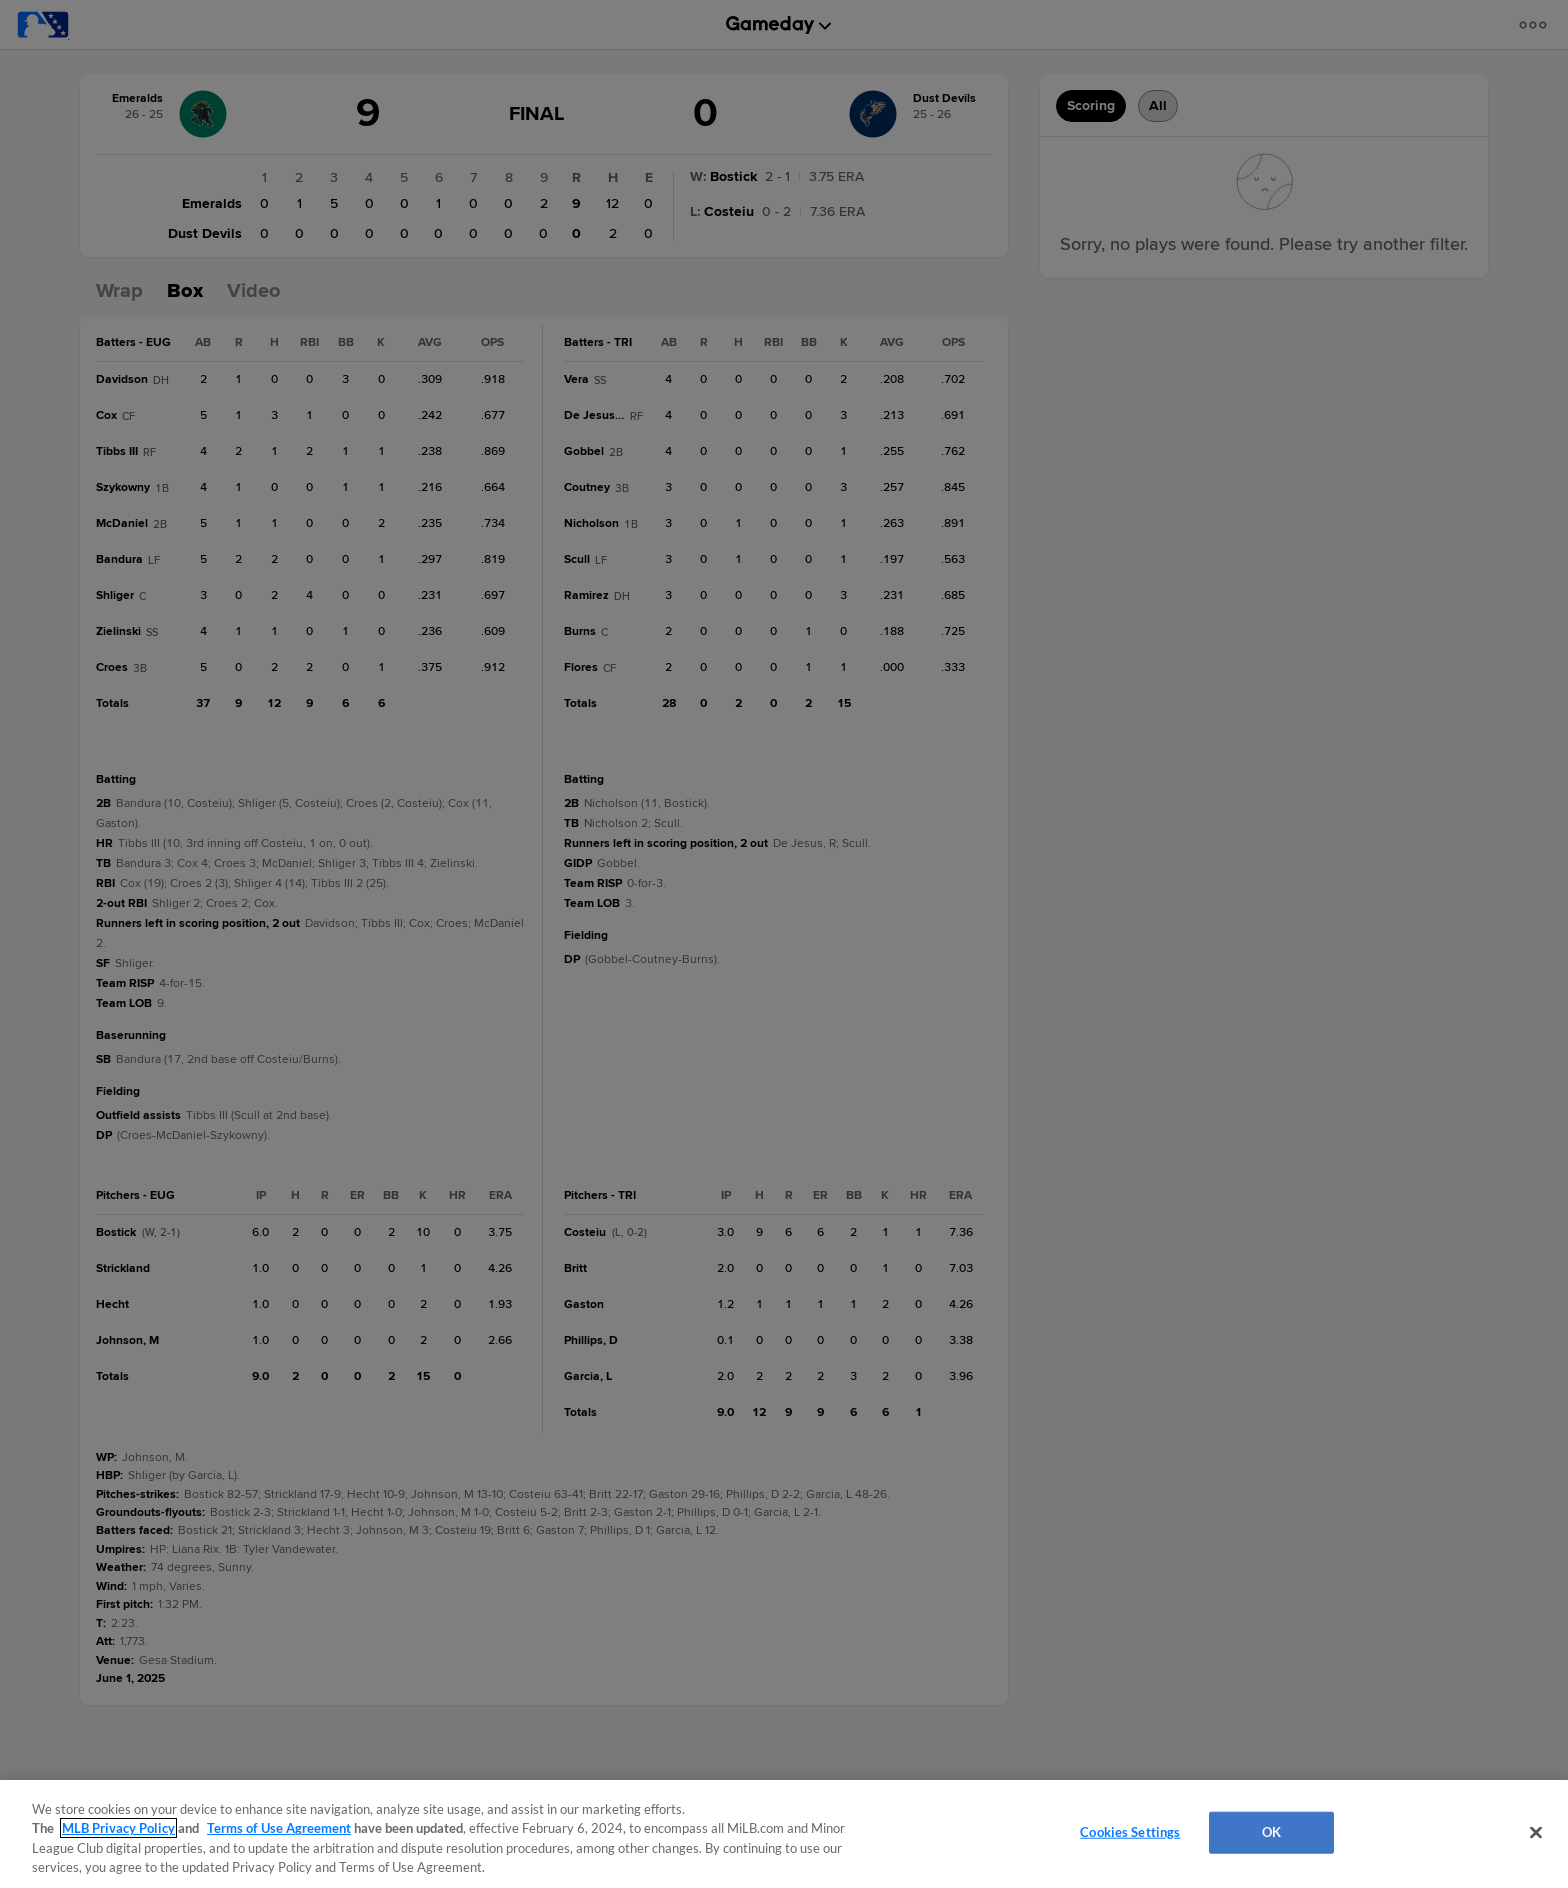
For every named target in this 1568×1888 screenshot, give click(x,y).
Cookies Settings (1130, 1832)
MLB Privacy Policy (118, 1828)
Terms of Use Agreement (279, 1828)
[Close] (1536, 1832)
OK (1271, 1832)
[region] (784, 1834)
